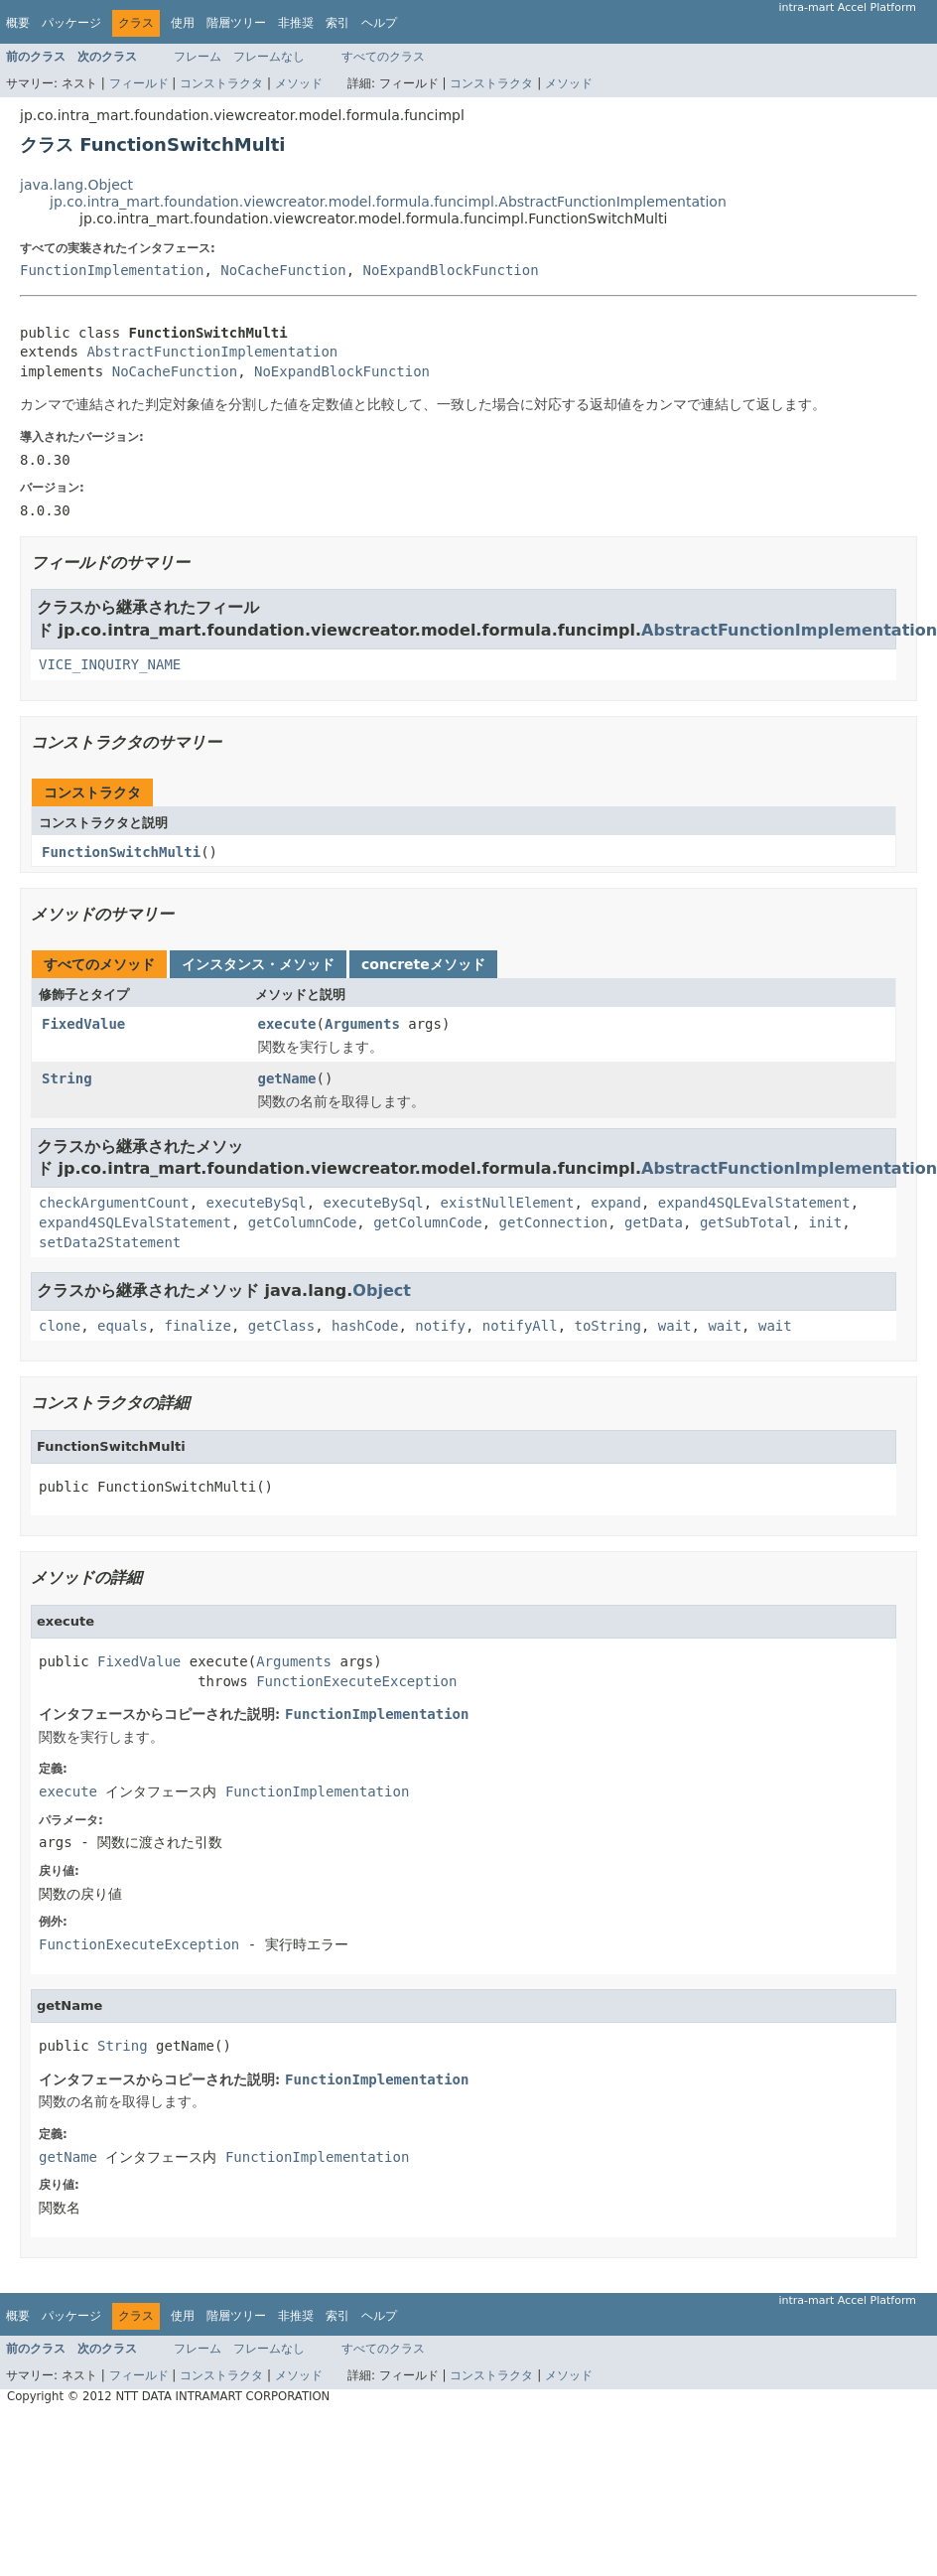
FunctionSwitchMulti (121, 852)
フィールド (139, 83)
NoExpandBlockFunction (451, 270)
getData (653, 1222)
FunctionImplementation (111, 270)
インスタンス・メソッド (258, 964)
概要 (18, 23)
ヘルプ (379, 23)
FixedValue (83, 1024)
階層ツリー (236, 23)
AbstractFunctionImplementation (211, 351)
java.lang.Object (76, 185)
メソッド (299, 83)
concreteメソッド (423, 964)
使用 (183, 23)
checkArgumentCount (114, 1203)
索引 (337, 23)
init (826, 1222)
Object (381, 1290)
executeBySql (256, 1203)
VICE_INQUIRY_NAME (110, 664)
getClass (281, 1326)
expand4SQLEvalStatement (754, 1203)
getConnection (553, 1222)
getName (287, 1078)
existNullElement (508, 1203)
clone (59, 1326)
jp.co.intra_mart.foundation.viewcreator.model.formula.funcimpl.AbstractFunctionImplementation (388, 202)
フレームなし (269, 57)
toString (608, 1326)
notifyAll (520, 1326)
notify (440, 1326)
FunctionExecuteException (356, 1681)
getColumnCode (302, 1222)
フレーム (197, 57)
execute (287, 1024)
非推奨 (296, 23)
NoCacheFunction (282, 270)
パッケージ (71, 23)
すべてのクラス (383, 57)
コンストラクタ (221, 83)
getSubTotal (746, 1222)
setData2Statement (110, 1242)
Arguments (362, 1024)
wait (675, 1326)
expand (616, 1203)
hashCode (365, 1326)
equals (122, 1326)
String (67, 1078)
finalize (197, 1326)
